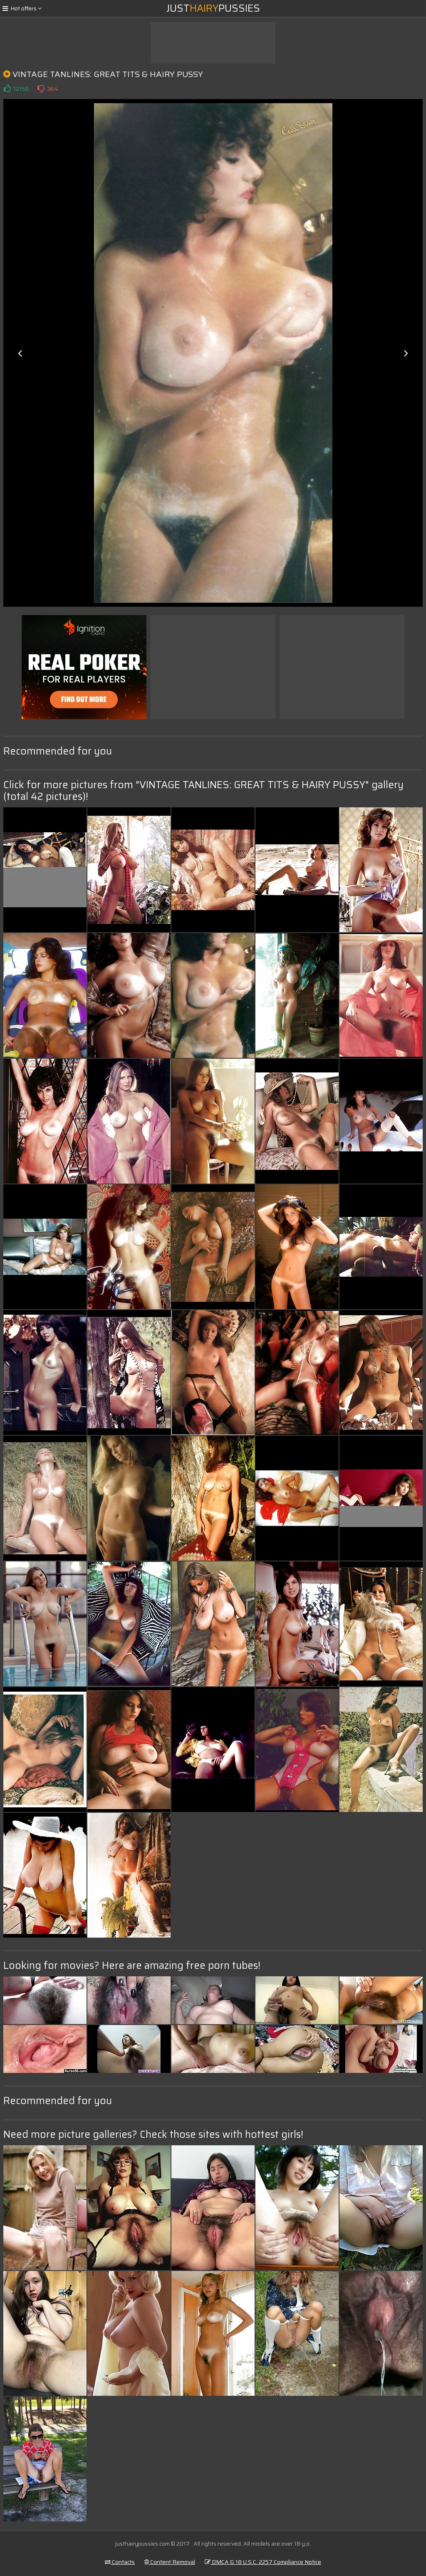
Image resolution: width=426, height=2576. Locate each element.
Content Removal (169, 2561)
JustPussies (213, 8)
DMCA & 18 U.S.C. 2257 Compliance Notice (263, 2561)
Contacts (120, 2561)
